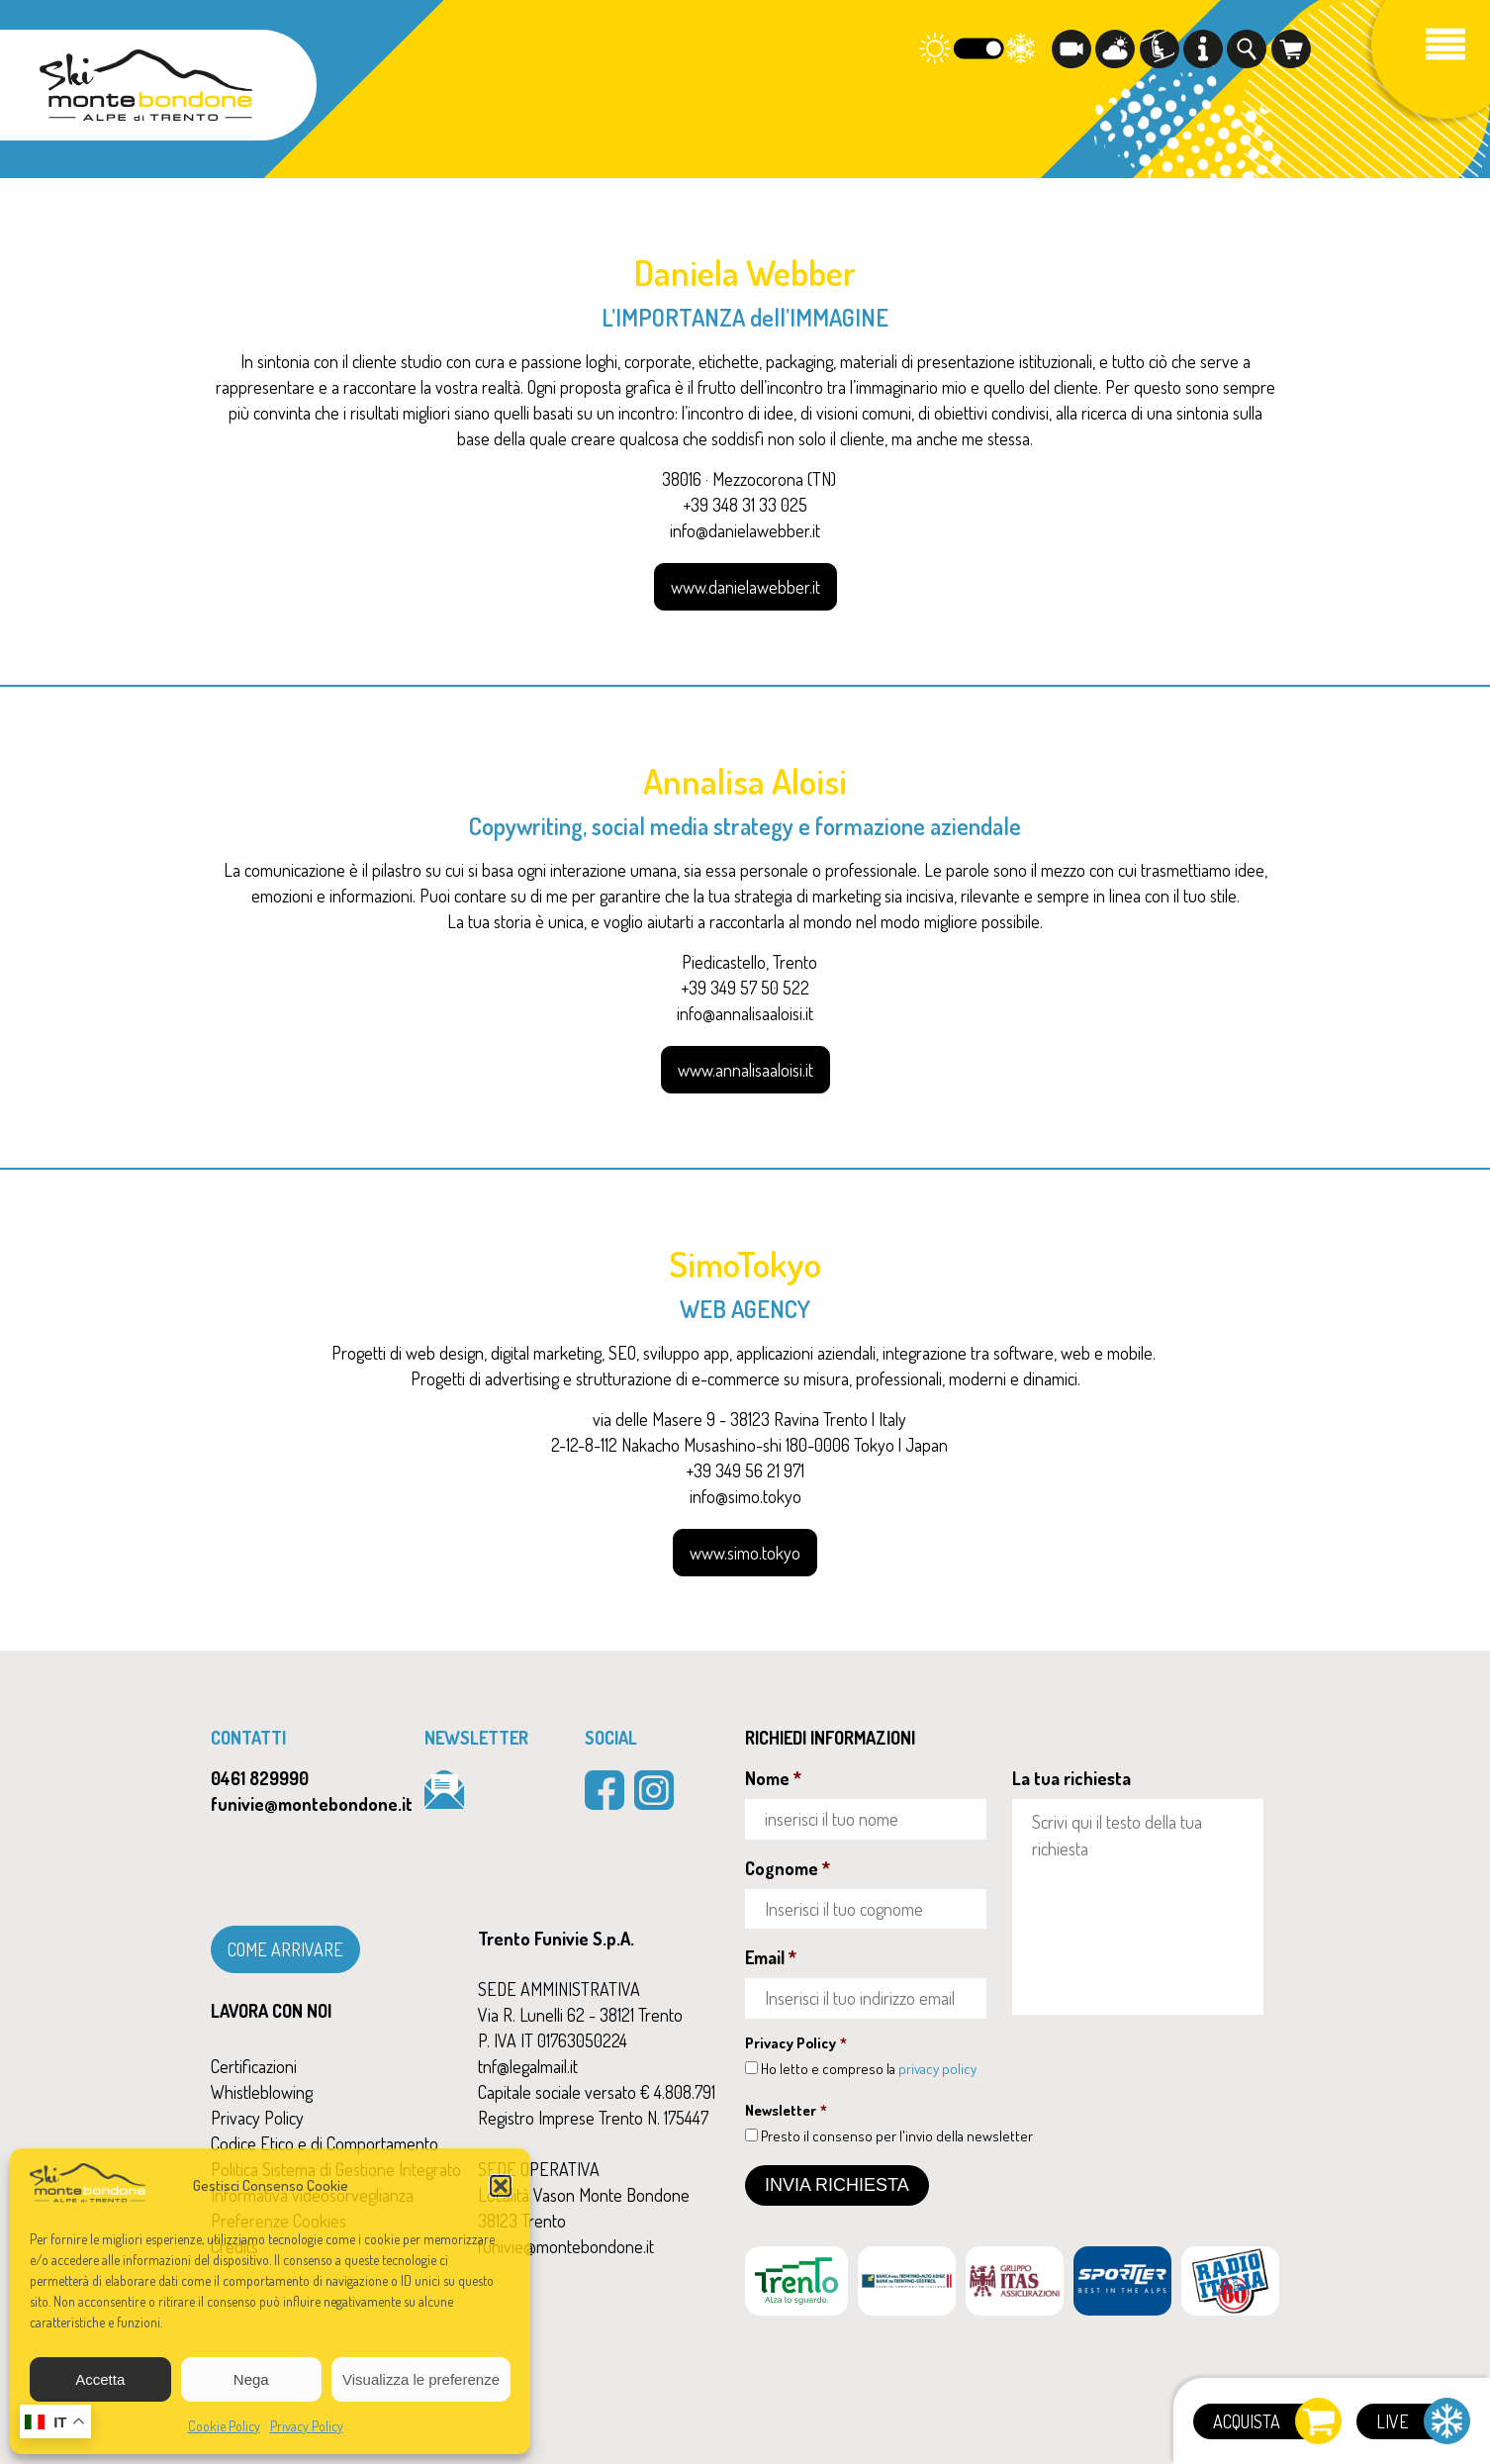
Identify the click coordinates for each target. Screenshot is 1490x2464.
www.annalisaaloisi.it (745, 1070)
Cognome (787, 1868)
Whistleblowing (262, 2092)
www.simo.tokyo (745, 1553)
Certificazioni (254, 2066)
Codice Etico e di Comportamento (324, 2143)
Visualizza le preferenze (421, 2379)
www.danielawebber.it (745, 587)
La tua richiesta (1071, 1778)
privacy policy (937, 2068)
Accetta (100, 2379)
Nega (251, 2379)
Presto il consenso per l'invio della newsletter (897, 2136)
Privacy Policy (306, 2425)
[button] (501, 2186)
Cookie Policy (224, 2425)
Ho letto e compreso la (869, 2068)
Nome (773, 1778)
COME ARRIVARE (285, 1949)
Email (770, 1957)
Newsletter (786, 2110)
